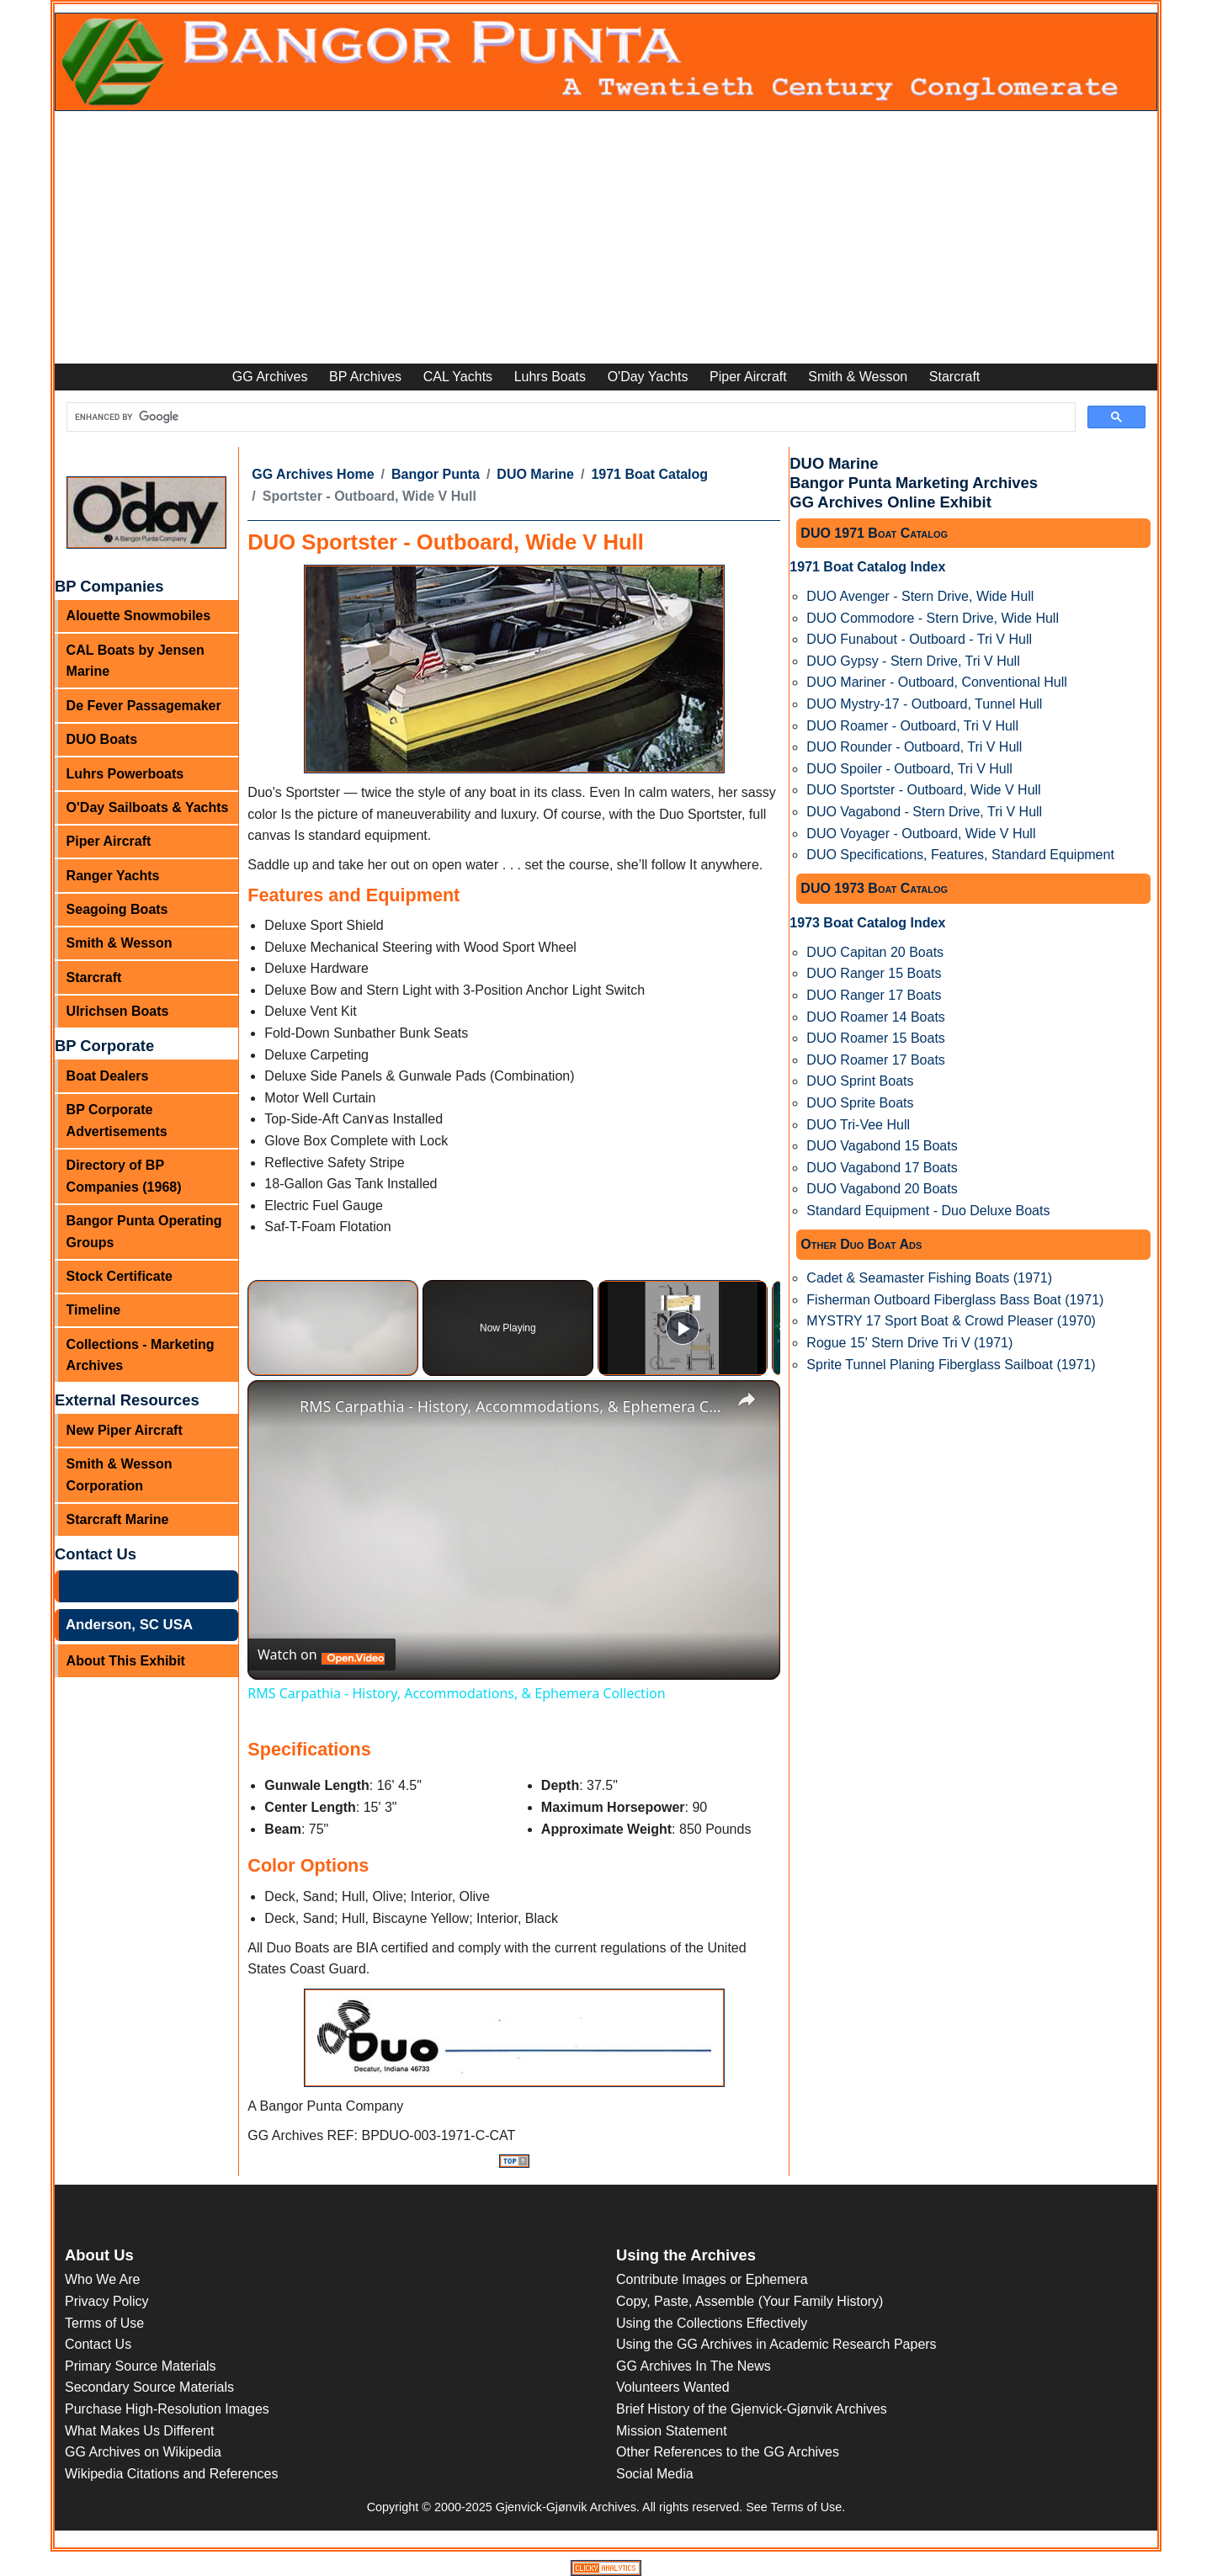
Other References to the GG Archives (727, 2452)
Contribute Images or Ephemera (712, 2279)
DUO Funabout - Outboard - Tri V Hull (919, 639)
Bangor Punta (435, 474)
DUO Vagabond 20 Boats (881, 1189)
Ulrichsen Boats (117, 1011)
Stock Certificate (119, 1276)
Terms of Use (104, 2323)
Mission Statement (671, 2431)
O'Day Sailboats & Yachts (147, 807)
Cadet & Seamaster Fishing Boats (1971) (929, 1278)
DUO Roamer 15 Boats (875, 1038)
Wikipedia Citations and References (171, 2474)
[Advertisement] (606, 237)
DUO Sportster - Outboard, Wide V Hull (923, 790)
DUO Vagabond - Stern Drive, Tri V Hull (924, 812)
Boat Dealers (107, 1076)
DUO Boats (101, 739)
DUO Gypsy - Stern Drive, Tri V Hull (912, 661)
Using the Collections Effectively (711, 2323)
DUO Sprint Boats (859, 1081)
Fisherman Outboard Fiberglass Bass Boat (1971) (954, 1300)
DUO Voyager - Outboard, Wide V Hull (920, 833)
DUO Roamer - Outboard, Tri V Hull (912, 726)
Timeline (93, 1310)
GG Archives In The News (693, 2366)
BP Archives (365, 376)
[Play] (682, 1328)
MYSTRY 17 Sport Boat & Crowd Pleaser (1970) (951, 1321)
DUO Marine (535, 474)
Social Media (655, 2474)
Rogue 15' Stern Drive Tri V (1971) (909, 1343)
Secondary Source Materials (149, 2387)
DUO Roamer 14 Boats (875, 1017)
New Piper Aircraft (124, 1430)
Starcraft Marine (117, 1519)
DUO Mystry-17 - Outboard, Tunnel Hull (924, 704)
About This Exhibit (125, 1661)
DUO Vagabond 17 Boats (881, 1168)
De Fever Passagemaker (143, 705)
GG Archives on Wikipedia (143, 2452)
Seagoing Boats (117, 909)
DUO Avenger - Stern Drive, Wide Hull (920, 596)
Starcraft (954, 376)
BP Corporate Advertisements (116, 1120)
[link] (274, 1407)
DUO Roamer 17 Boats (875, 1060)
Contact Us (98, 2344)
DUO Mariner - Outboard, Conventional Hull (936, 682)
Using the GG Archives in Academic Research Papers (776, 2344)
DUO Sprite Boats (859, 1103)
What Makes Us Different (140, 2431)
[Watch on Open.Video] (321, 1654)
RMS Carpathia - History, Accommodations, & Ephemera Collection (511, 1406)
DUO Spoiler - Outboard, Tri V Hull (909, 769)
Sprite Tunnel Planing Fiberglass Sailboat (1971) (950, 1364)
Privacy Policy (107, 2301)
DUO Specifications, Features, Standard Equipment (960, 854)
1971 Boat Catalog (649, 474)
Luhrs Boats (550, 376)
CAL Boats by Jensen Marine (135, 661)
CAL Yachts (457, 376)
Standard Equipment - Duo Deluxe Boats (928, 1210)
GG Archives (270, 376)
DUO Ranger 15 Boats (873, 973)
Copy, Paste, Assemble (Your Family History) (749, 2301)
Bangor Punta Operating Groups (144, 1232)
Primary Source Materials (140, 2366)
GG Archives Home (313, 474)
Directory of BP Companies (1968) (124, 1176)
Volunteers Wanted (673, 2387)
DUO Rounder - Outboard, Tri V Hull (914, 747)
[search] (569, 417)
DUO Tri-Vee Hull (858, 1125)
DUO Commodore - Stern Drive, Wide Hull (932, 618)
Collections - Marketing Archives (140, 1355)
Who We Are (103, 2279)
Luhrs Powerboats (125, 774)
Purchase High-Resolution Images (167, 2409)
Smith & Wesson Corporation (119, 1475)
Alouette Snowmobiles (138, 615)
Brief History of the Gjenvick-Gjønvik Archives (751, 2409)
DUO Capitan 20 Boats (875, 952)
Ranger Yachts (113, 875)
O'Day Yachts (648, 376)
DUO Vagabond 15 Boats (881, 1146)
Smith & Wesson (857, 376)
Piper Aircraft (748, 376)
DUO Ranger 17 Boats (873, 995)
